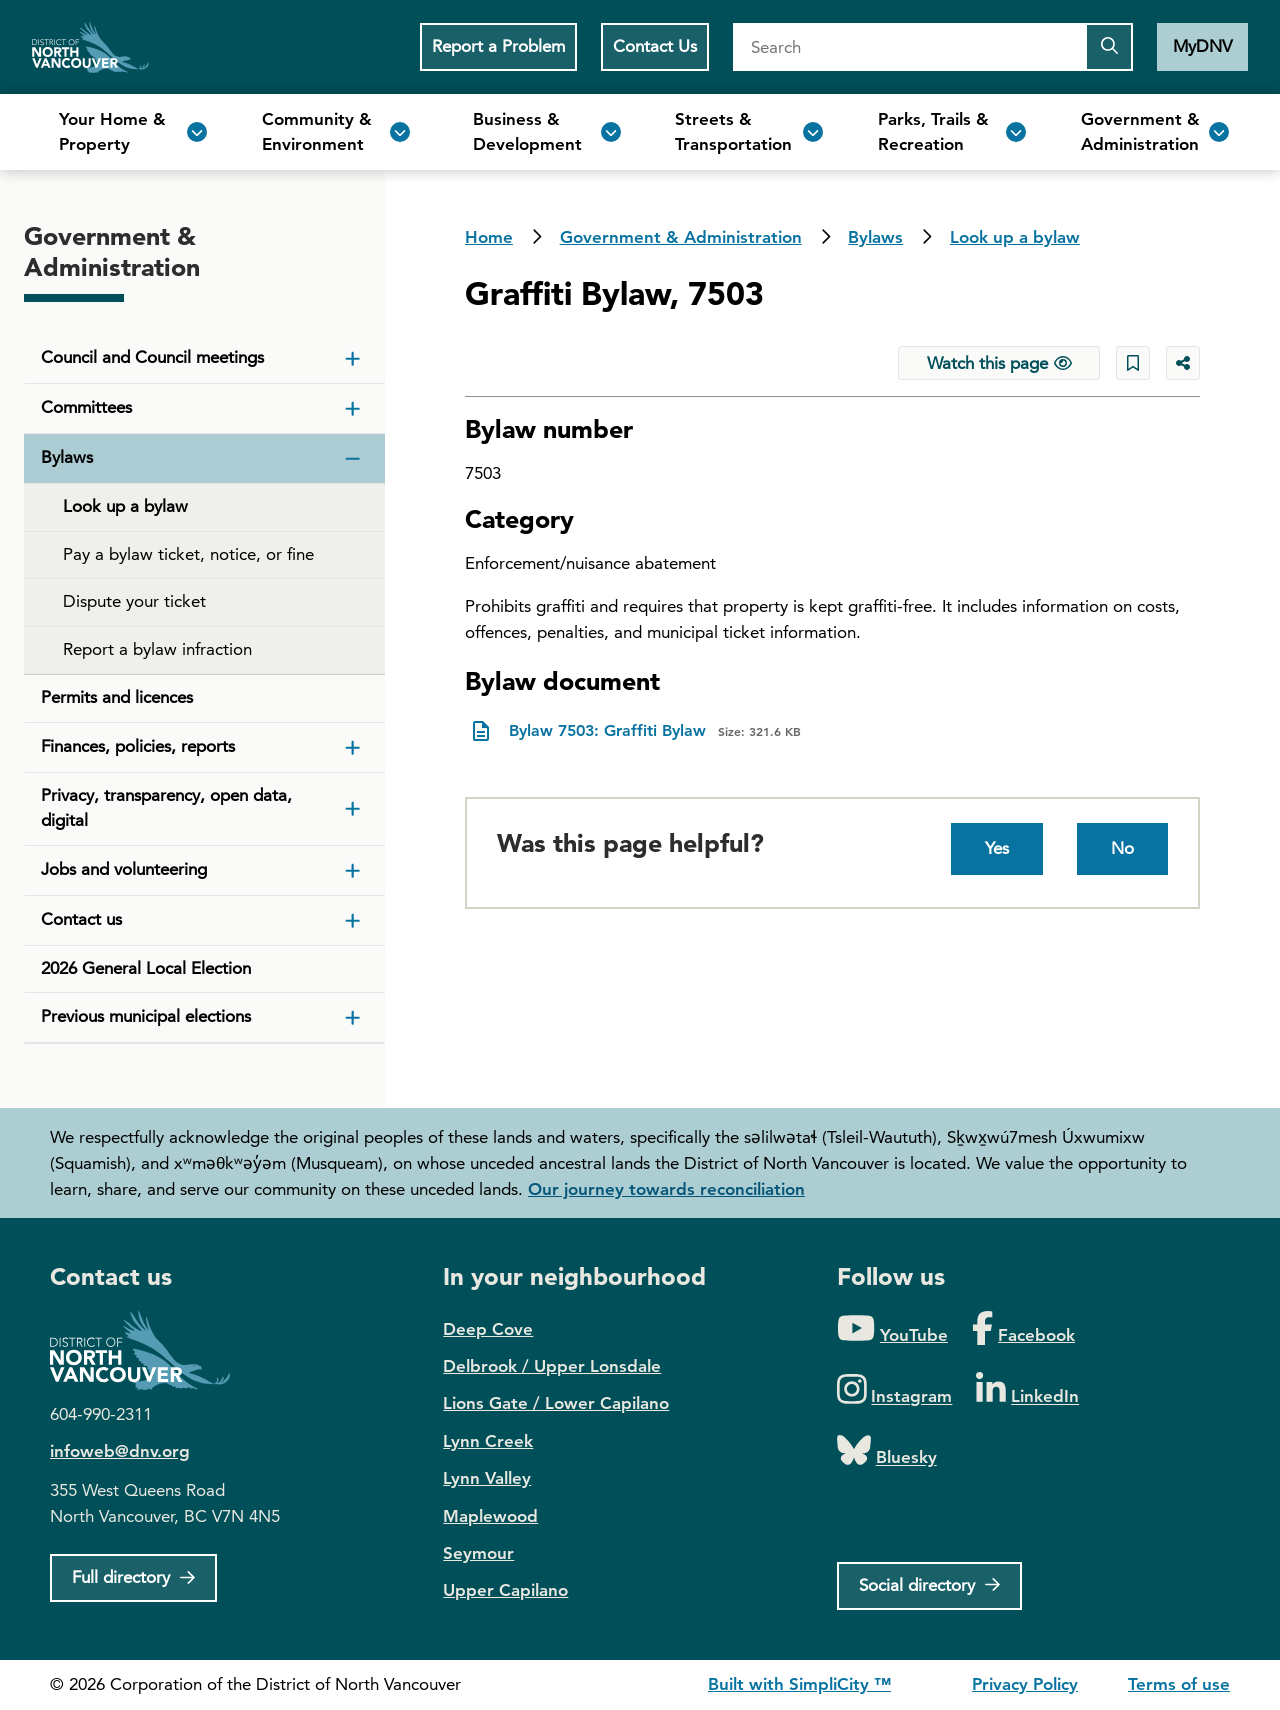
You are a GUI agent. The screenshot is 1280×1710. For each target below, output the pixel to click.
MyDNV (1202, 46)
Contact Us (655, 46)
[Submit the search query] (1109, 47)
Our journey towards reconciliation (666, 1189)
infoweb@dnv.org (120, 1451)
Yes (997, 848)
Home (90, 47)
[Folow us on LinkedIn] (1027, 1390)
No (1122, 848)
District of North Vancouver (150, 1350)
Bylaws (875, 237)
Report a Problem (498, 46)
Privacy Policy (1025, 1684)
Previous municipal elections (146, 1016)
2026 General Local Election (146, 968)
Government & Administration (681, 237)
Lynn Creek (488, 1441)
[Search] (909, 47)
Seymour (478, 1553)
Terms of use (1179, 1684)
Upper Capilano (505, 1590)
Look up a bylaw (1015, 237)
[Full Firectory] (133, 1578)
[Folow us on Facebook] (1023, 1329)
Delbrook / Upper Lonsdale (552, 1366)
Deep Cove (488, 1329)
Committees (86, 407)
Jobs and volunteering (124, 869)
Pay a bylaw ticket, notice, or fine (188, 554)
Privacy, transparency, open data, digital (166, 808)
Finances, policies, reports (138, 746)
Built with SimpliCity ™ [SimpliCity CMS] (799, 1684)
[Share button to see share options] (1183, 363)
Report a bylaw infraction (157, 649)
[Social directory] (929, 1586)
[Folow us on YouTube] (892, 1329)
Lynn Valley (487, 1478)
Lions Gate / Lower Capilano (556, 1403)
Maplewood (490, 1516)
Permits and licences (117, 697)
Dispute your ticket (134, 601)
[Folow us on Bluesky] (887, 1451)
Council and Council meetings (152, 357)
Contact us (81, 919)
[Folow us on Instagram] (895, 1390)
